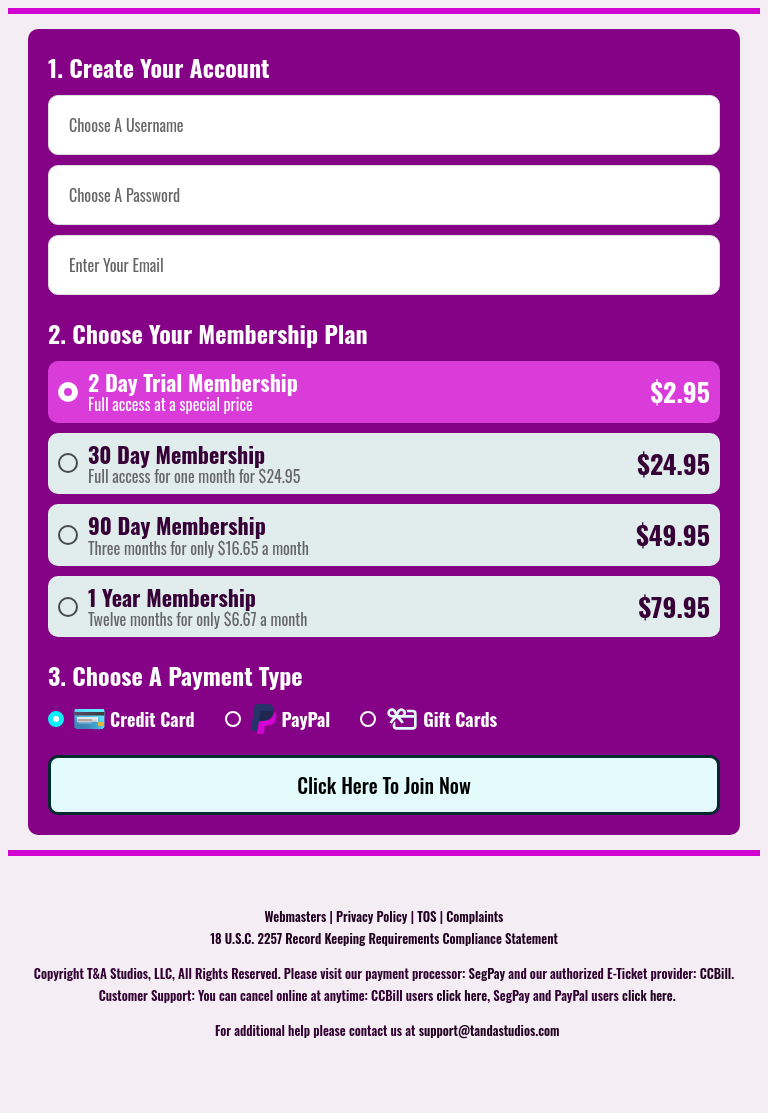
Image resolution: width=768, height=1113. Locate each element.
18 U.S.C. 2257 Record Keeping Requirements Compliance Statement (384, 938)
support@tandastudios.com (489, 1030)
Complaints (474, 916)
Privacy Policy (371, 916)
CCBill (716, 973)
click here (462, 995)
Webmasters (296, 916)
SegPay (487, 973)
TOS (426, 916)
